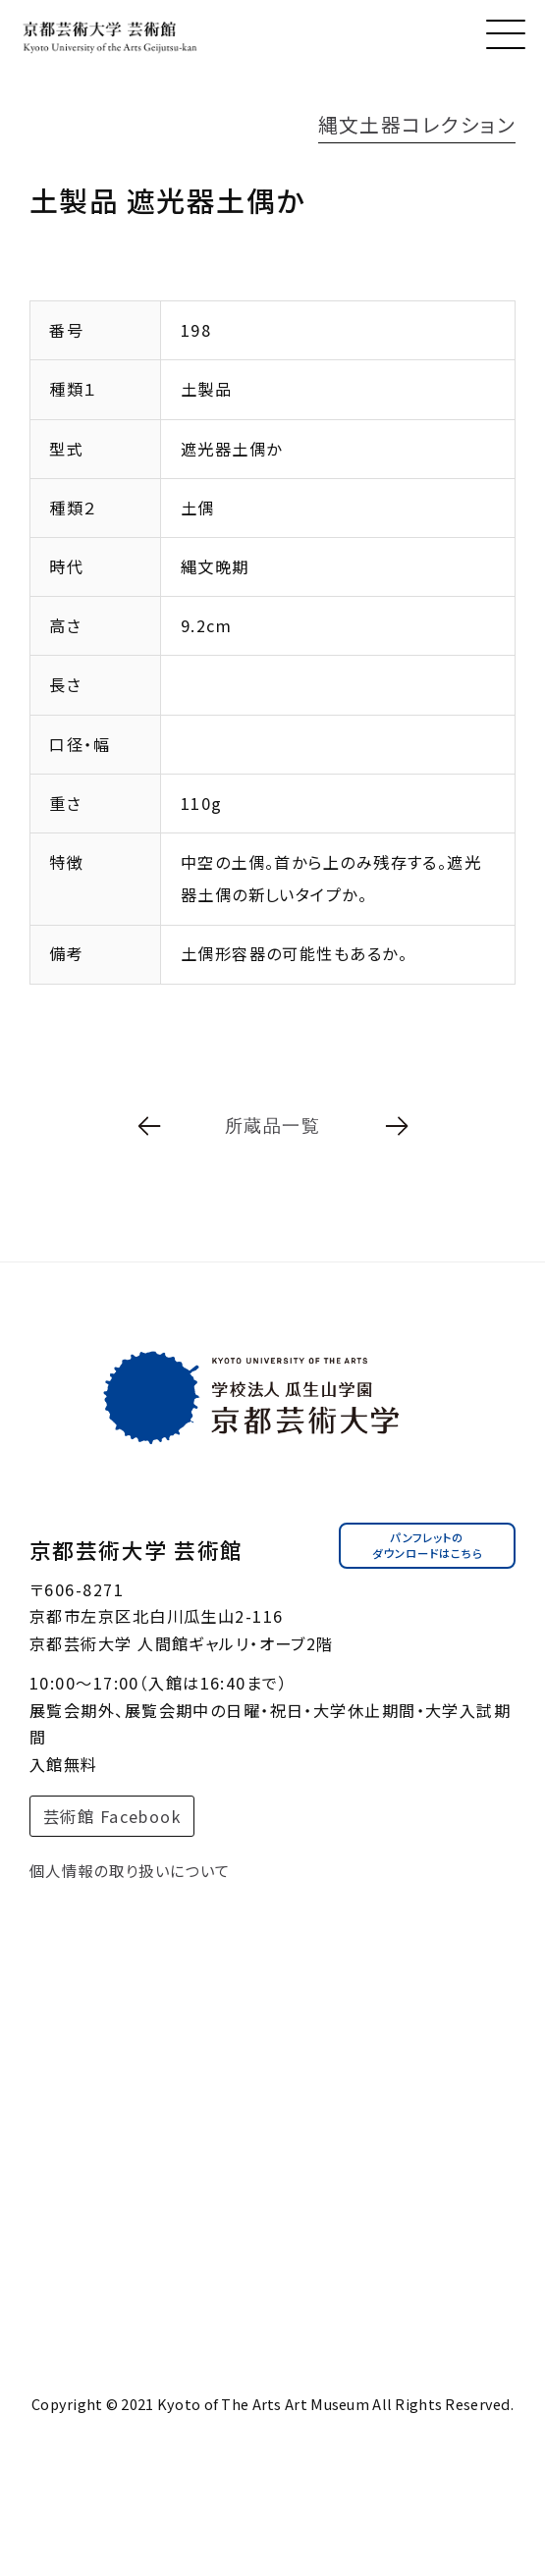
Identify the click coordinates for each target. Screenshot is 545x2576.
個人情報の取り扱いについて (130, 1879)
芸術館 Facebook (112, 1824)
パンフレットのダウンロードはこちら (426, 1553)
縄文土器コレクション (417, 124)
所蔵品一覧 (272, 1125)
